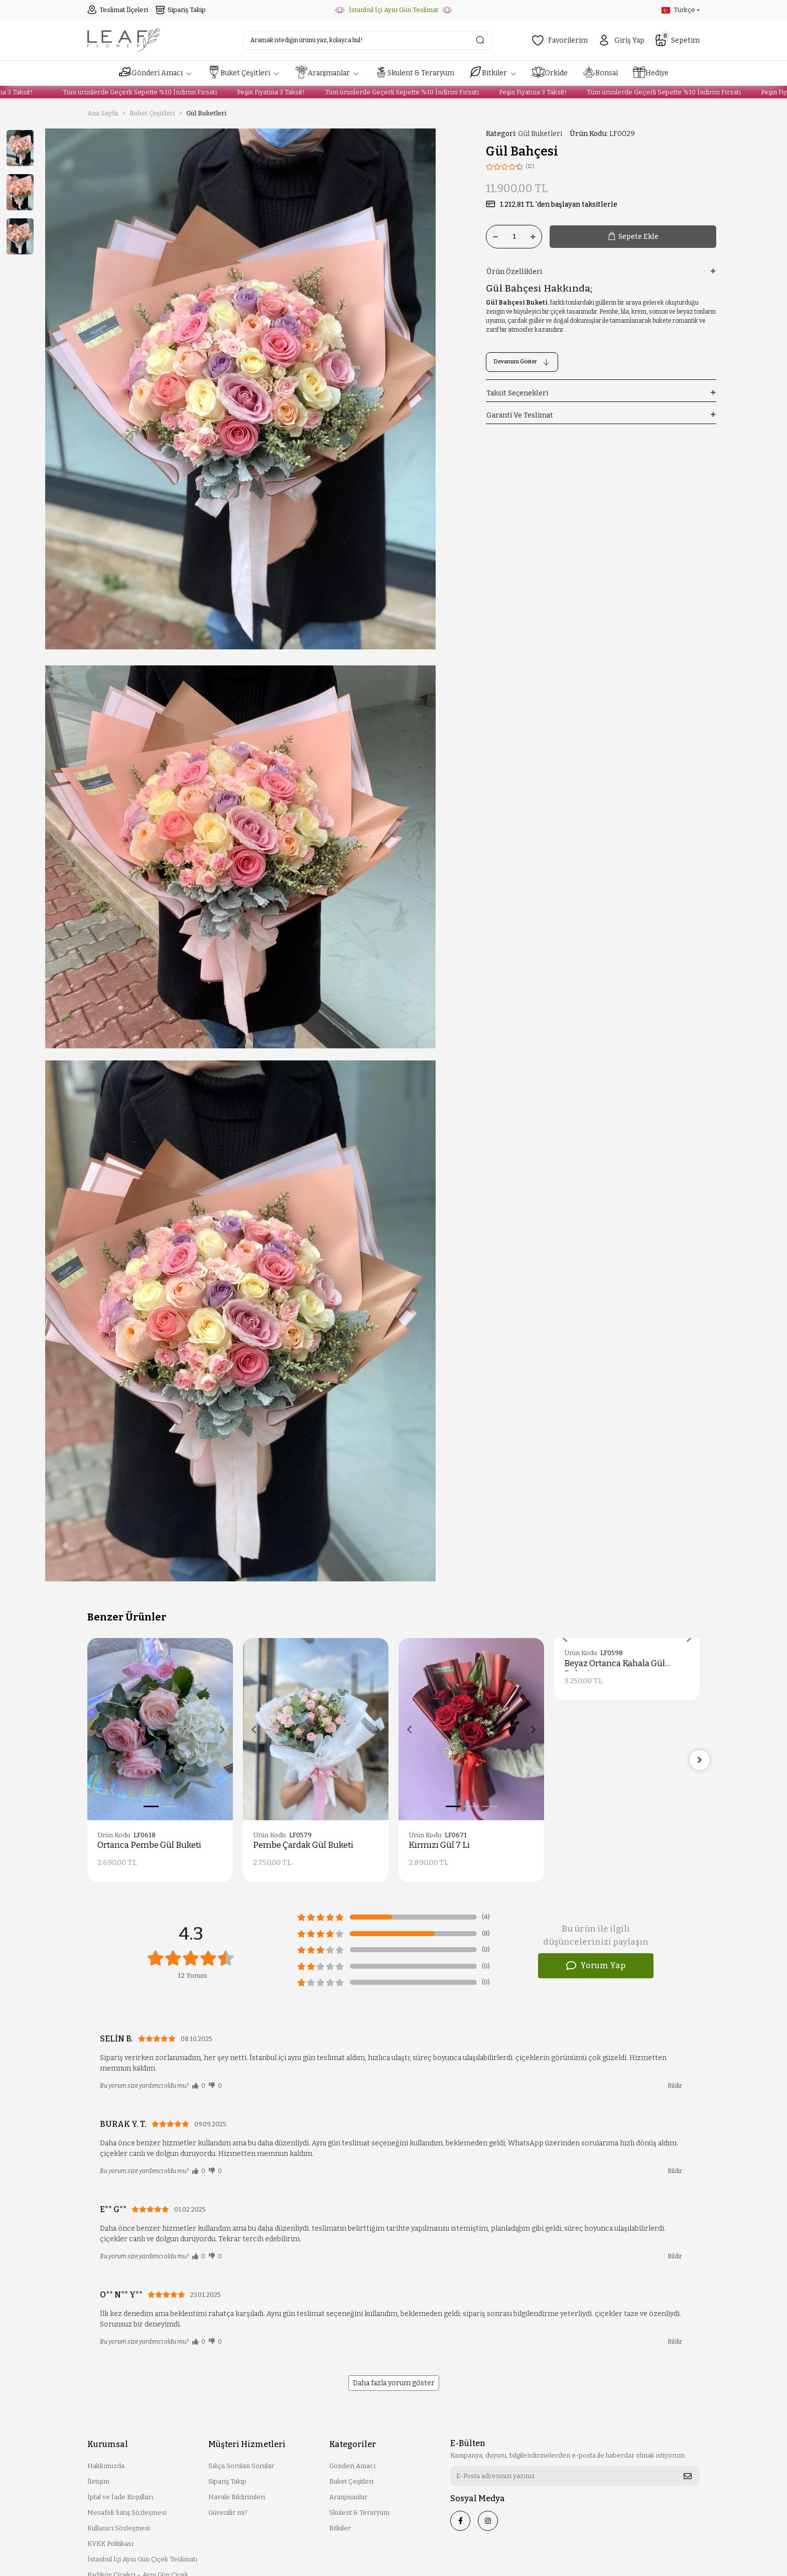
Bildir (675, 2085)
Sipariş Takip (181, 10)
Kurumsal (107, 2444)
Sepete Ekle (633, 236)
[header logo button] (123, 40)
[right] (700, 1760)
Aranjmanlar (348, 2497)
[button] (156, 73)
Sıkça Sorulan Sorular (241, 2466)
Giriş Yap (621, 40)
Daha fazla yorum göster (394, 2383)
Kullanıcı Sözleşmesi (118, 2528)
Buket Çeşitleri (351, 2481)
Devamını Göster (522, 362)
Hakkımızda (105, 2466)
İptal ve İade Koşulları (120, 2497)
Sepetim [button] (677, 40)
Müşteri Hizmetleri (247, 2444)
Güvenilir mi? (227, 2512)
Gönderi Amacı (352, 2466)
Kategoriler (352, 2444)
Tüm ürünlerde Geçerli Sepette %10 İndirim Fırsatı (125, 92)
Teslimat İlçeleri (117, 10)
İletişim (98, 2481)
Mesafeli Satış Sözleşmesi (127, 2512)
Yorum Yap (595, 1966)
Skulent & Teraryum (359, 2512)
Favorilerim (560, 40)
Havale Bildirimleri (236, 2497)
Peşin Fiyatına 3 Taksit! (256, 92)
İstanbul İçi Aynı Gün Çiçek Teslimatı (142, 2559)
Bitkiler (340, 2528)
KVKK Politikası (110, 2543)
